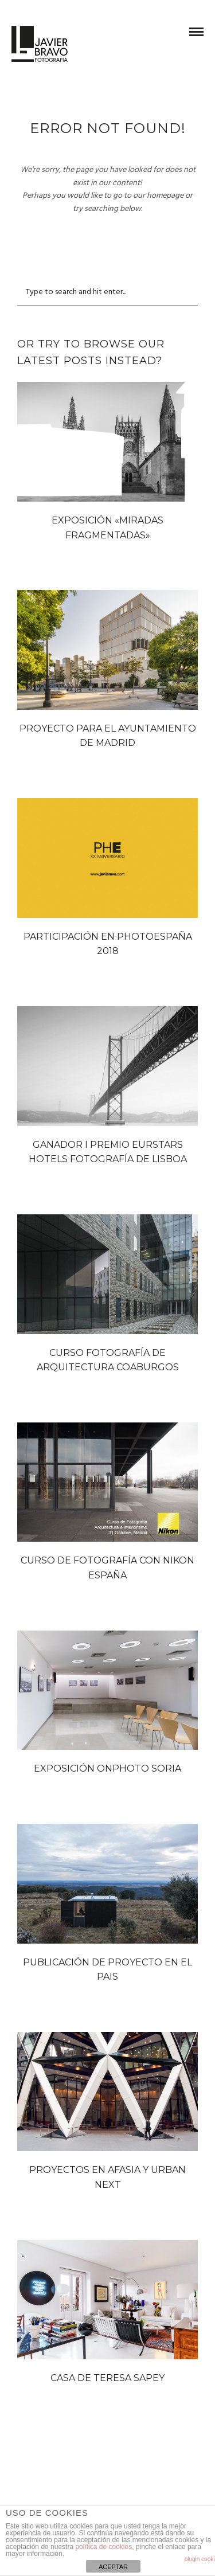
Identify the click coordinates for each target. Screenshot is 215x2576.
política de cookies (103, 2547)
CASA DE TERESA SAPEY (107, 2377)
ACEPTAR (113, 2566)
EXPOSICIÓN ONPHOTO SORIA (107, 1768)
